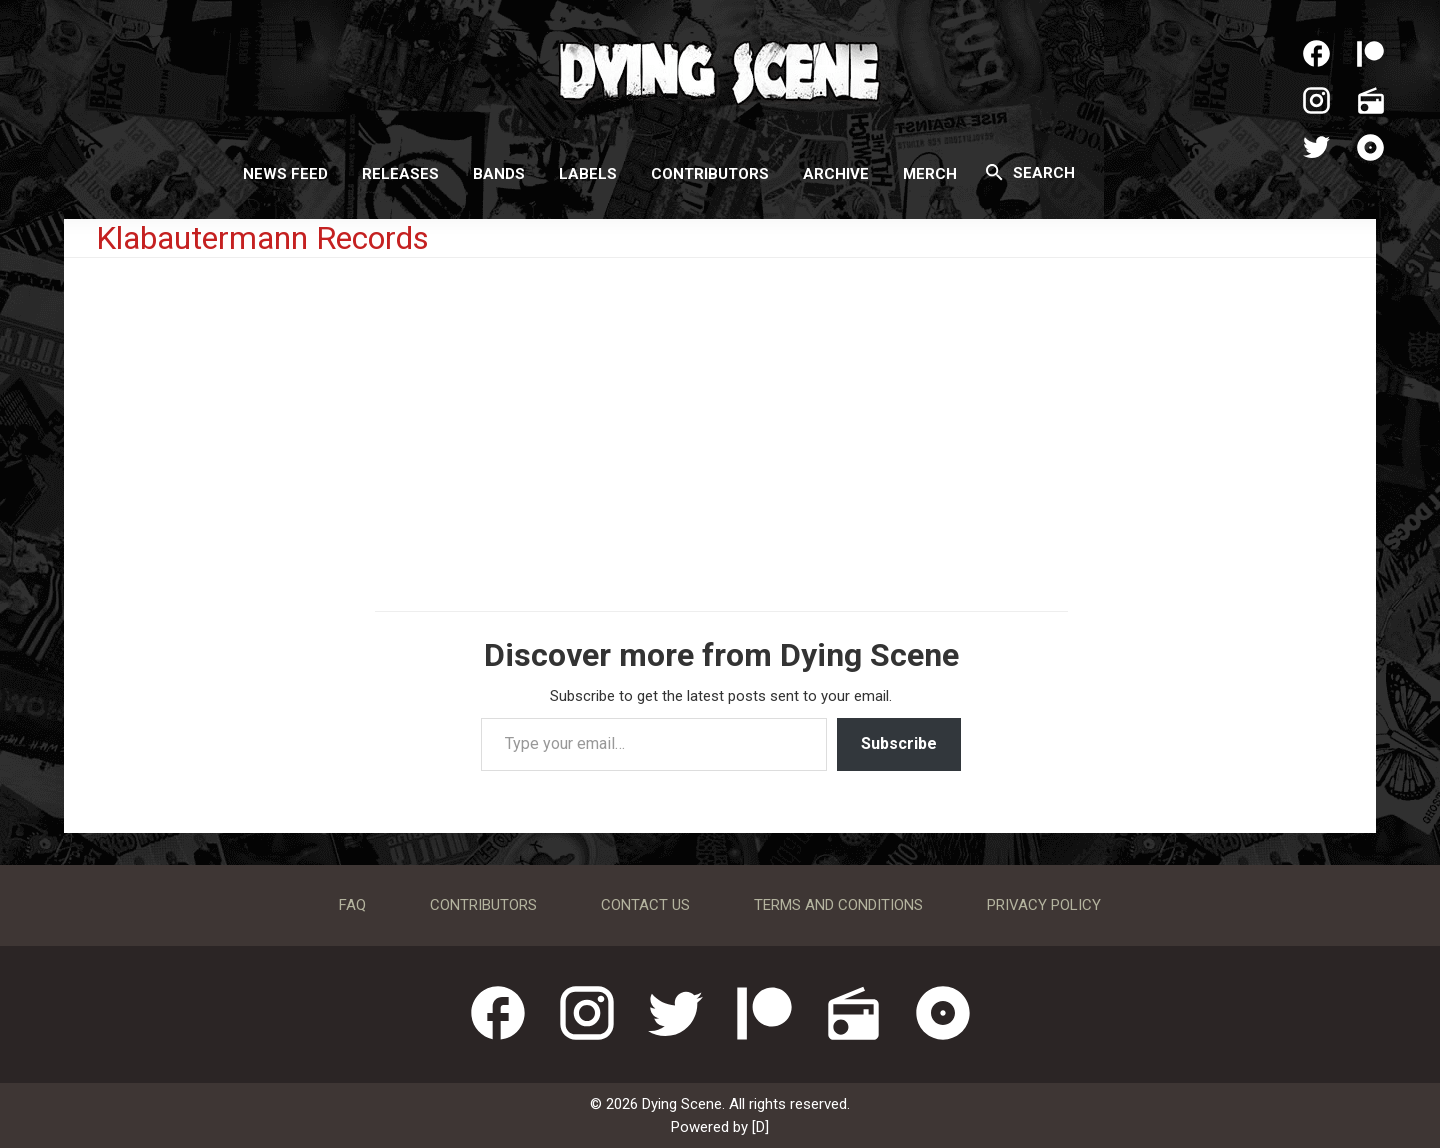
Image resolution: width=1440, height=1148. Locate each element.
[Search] (994, 172)
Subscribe (899, 743)
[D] (760, 1127)
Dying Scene (720, 70)
